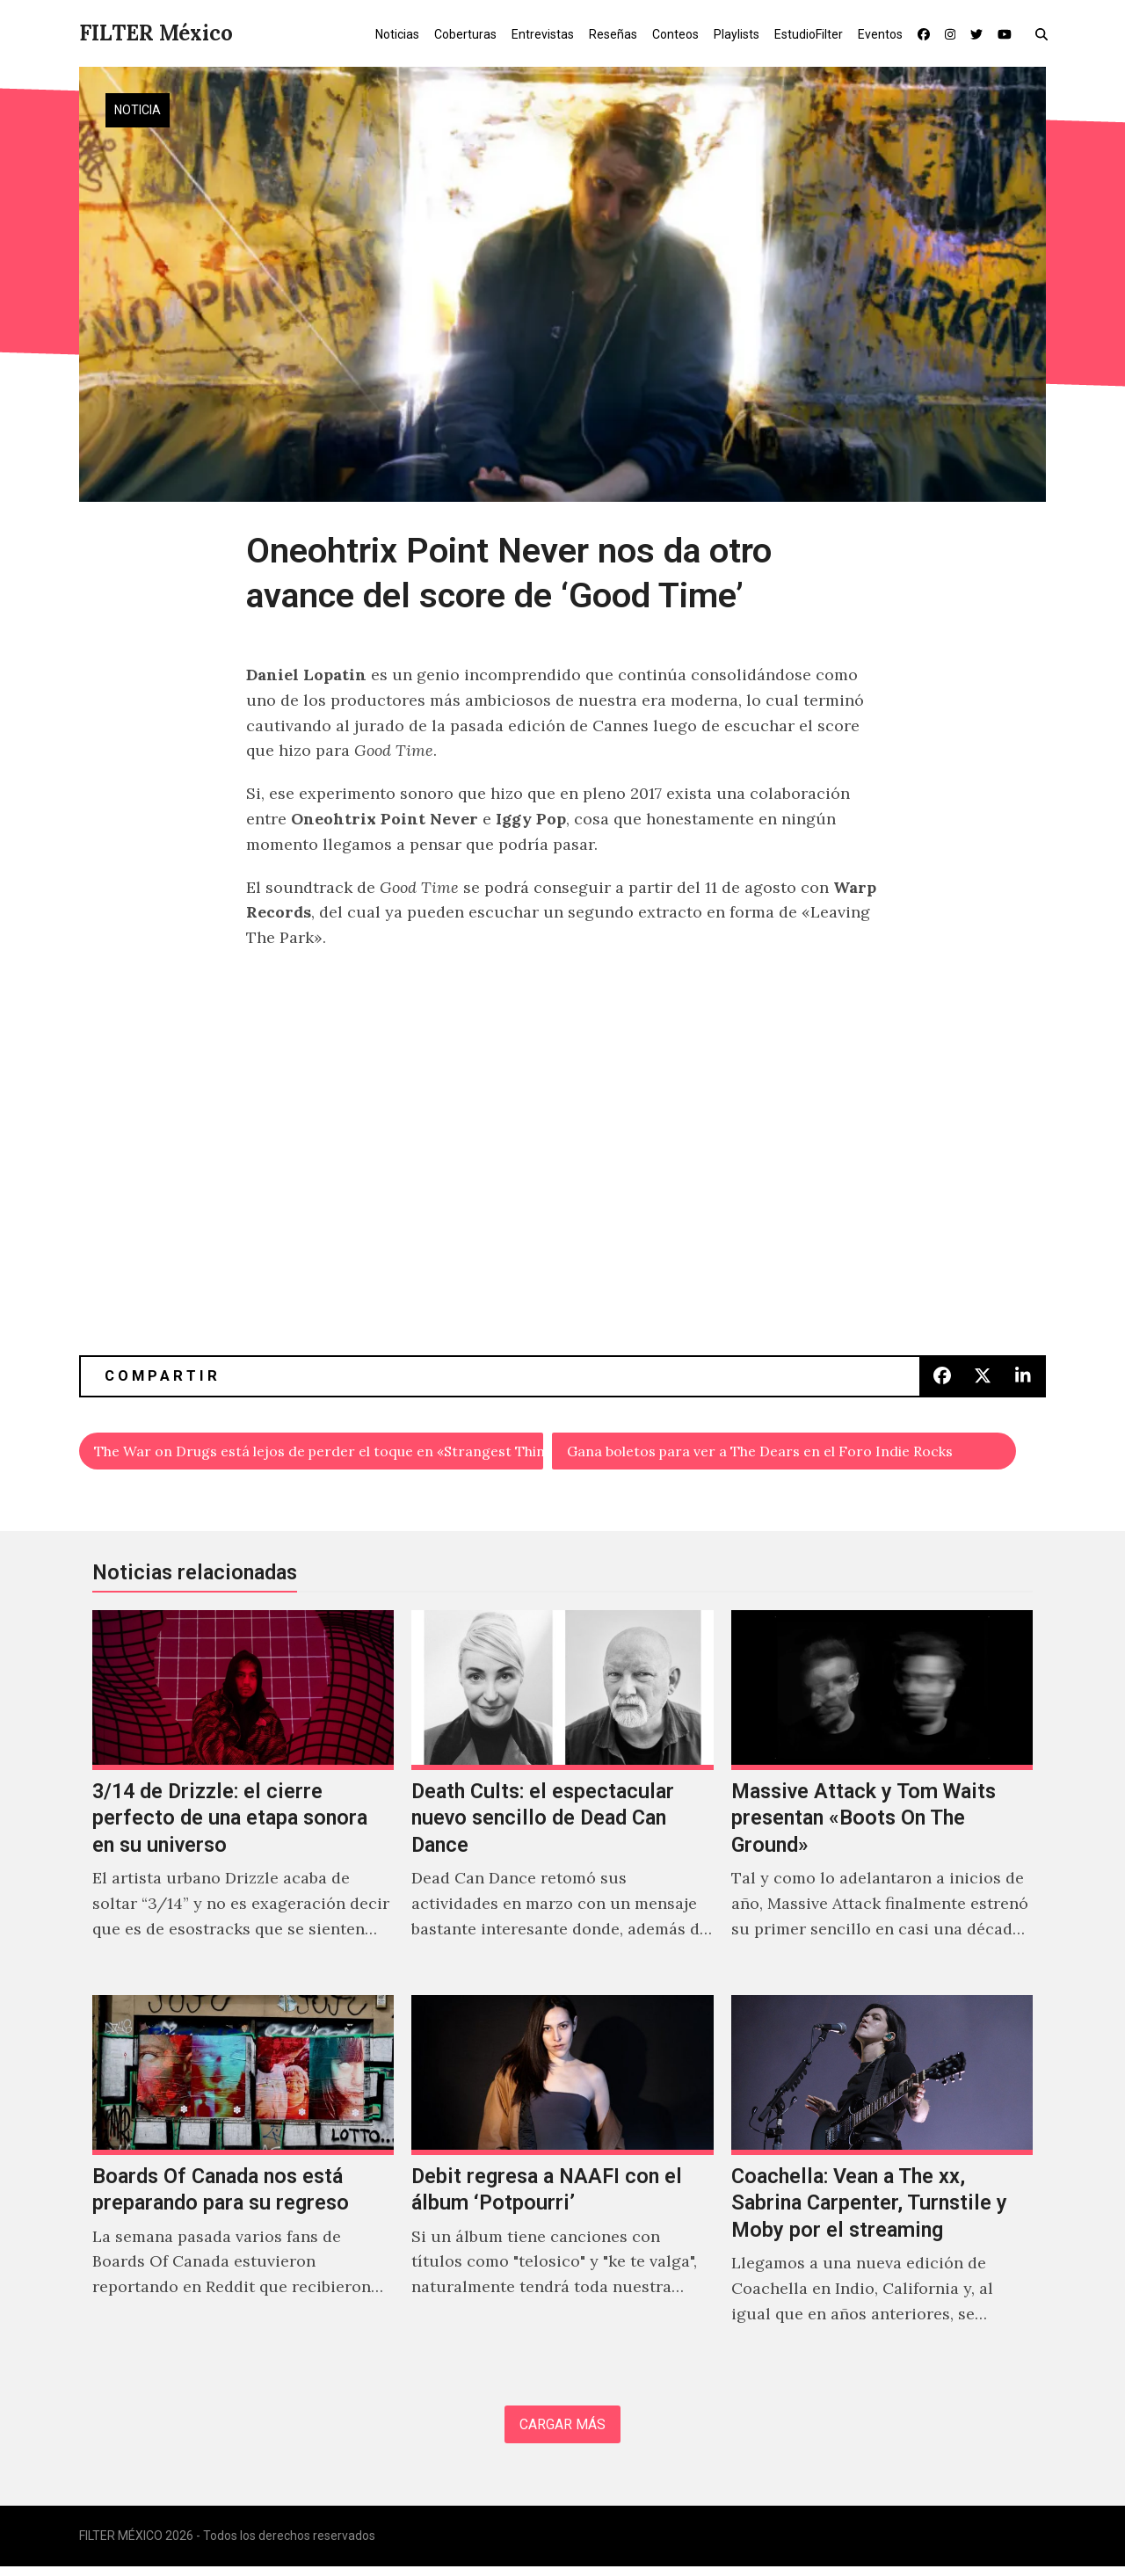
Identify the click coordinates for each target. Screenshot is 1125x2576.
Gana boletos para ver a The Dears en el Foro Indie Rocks (786, 1453)
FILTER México (156, 33)
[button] (1045, 33)
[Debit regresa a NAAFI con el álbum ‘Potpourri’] (562, 2183)
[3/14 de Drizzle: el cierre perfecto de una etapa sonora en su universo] (243, 1799)
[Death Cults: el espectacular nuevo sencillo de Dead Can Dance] (562, 1799)
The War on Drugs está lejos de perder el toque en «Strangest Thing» (319, 1453)
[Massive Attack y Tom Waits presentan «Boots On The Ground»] (882, 1799)
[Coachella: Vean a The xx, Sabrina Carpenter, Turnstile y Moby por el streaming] (882, 2183)
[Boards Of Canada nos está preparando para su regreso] (243, 2183)
